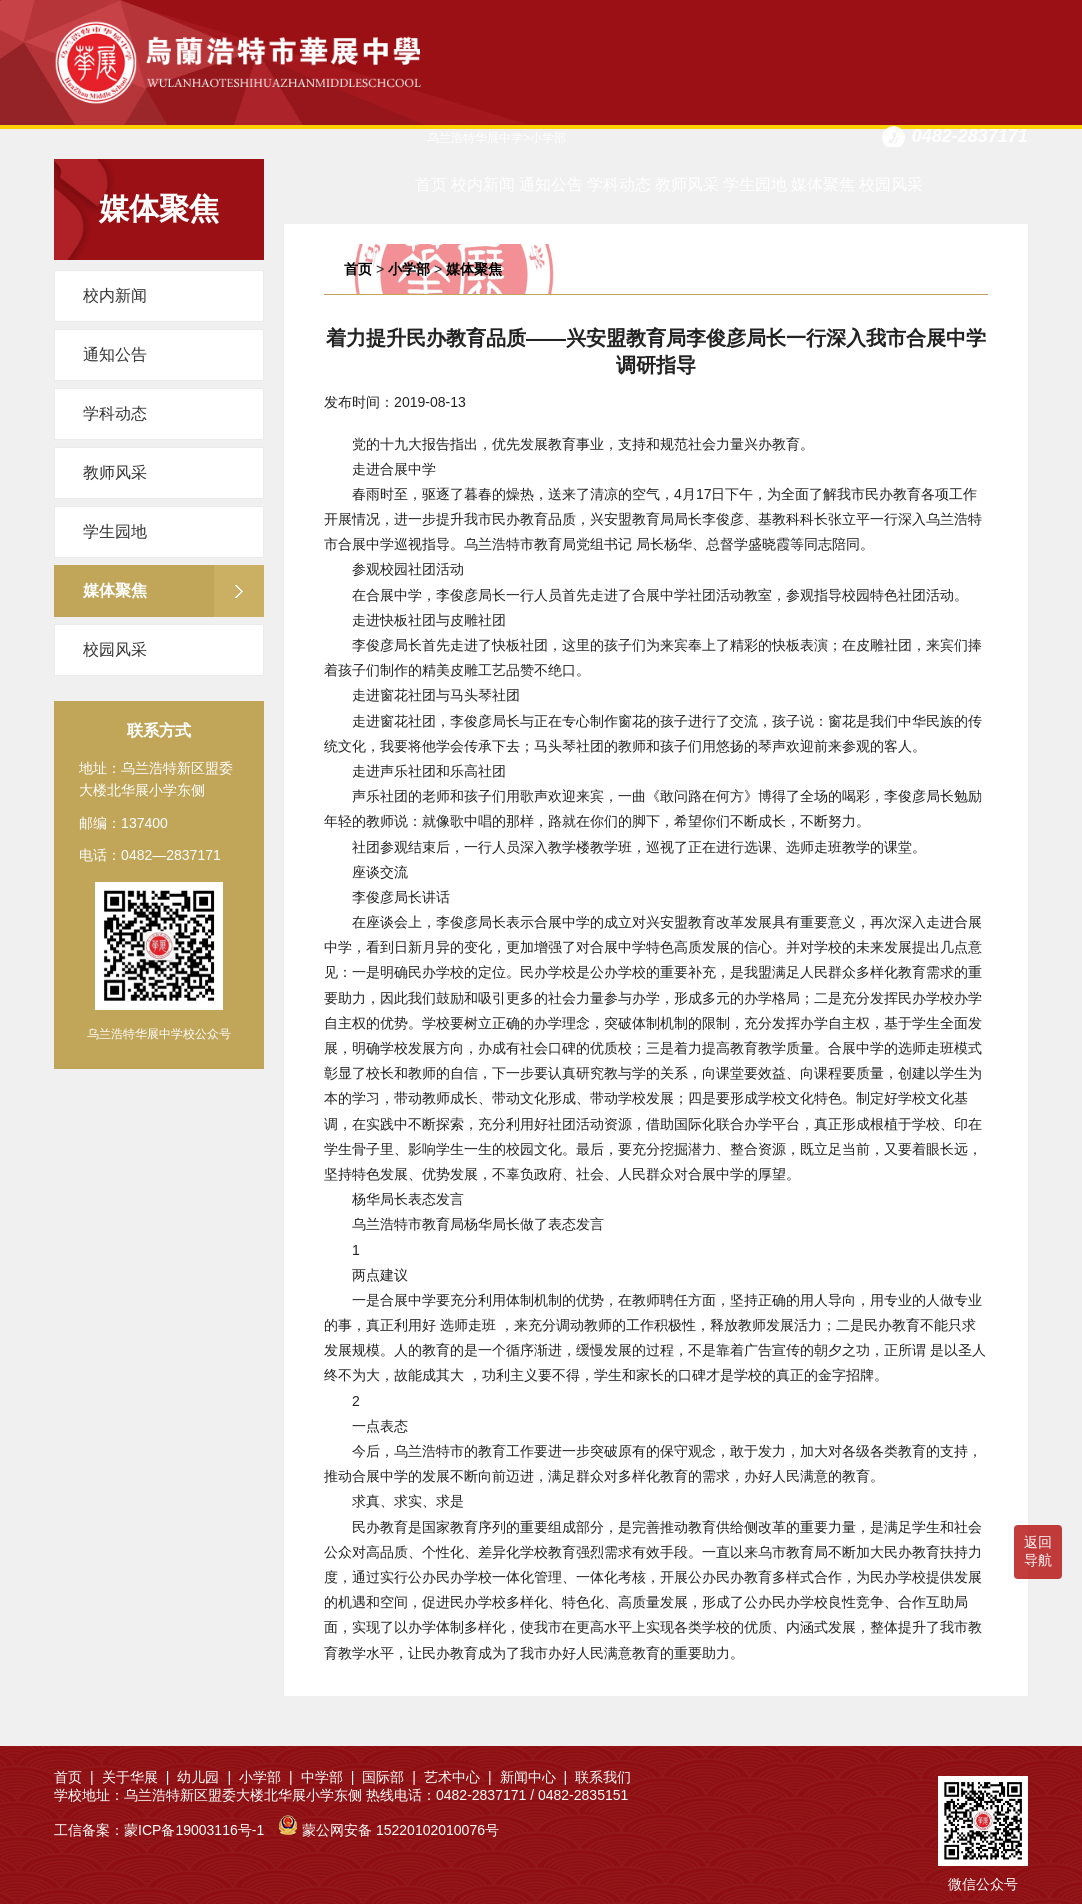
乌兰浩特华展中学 (475, 138)
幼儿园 (204, 1777)
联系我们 (603, 1777)
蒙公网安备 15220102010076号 (400, 1830)
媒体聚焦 (823, 184)
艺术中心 (458, 1777)
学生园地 (755, 184)
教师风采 (687, 184)
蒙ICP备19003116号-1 (194, 1830)
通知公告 (551, 184)
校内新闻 (483, 184)
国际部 (389, 1777)
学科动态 (619, 184)
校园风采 (891, 184)
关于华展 (136, 1777)
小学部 (409, 269)
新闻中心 (534, 1777)
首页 (431, 184)
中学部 (328, 1777)
